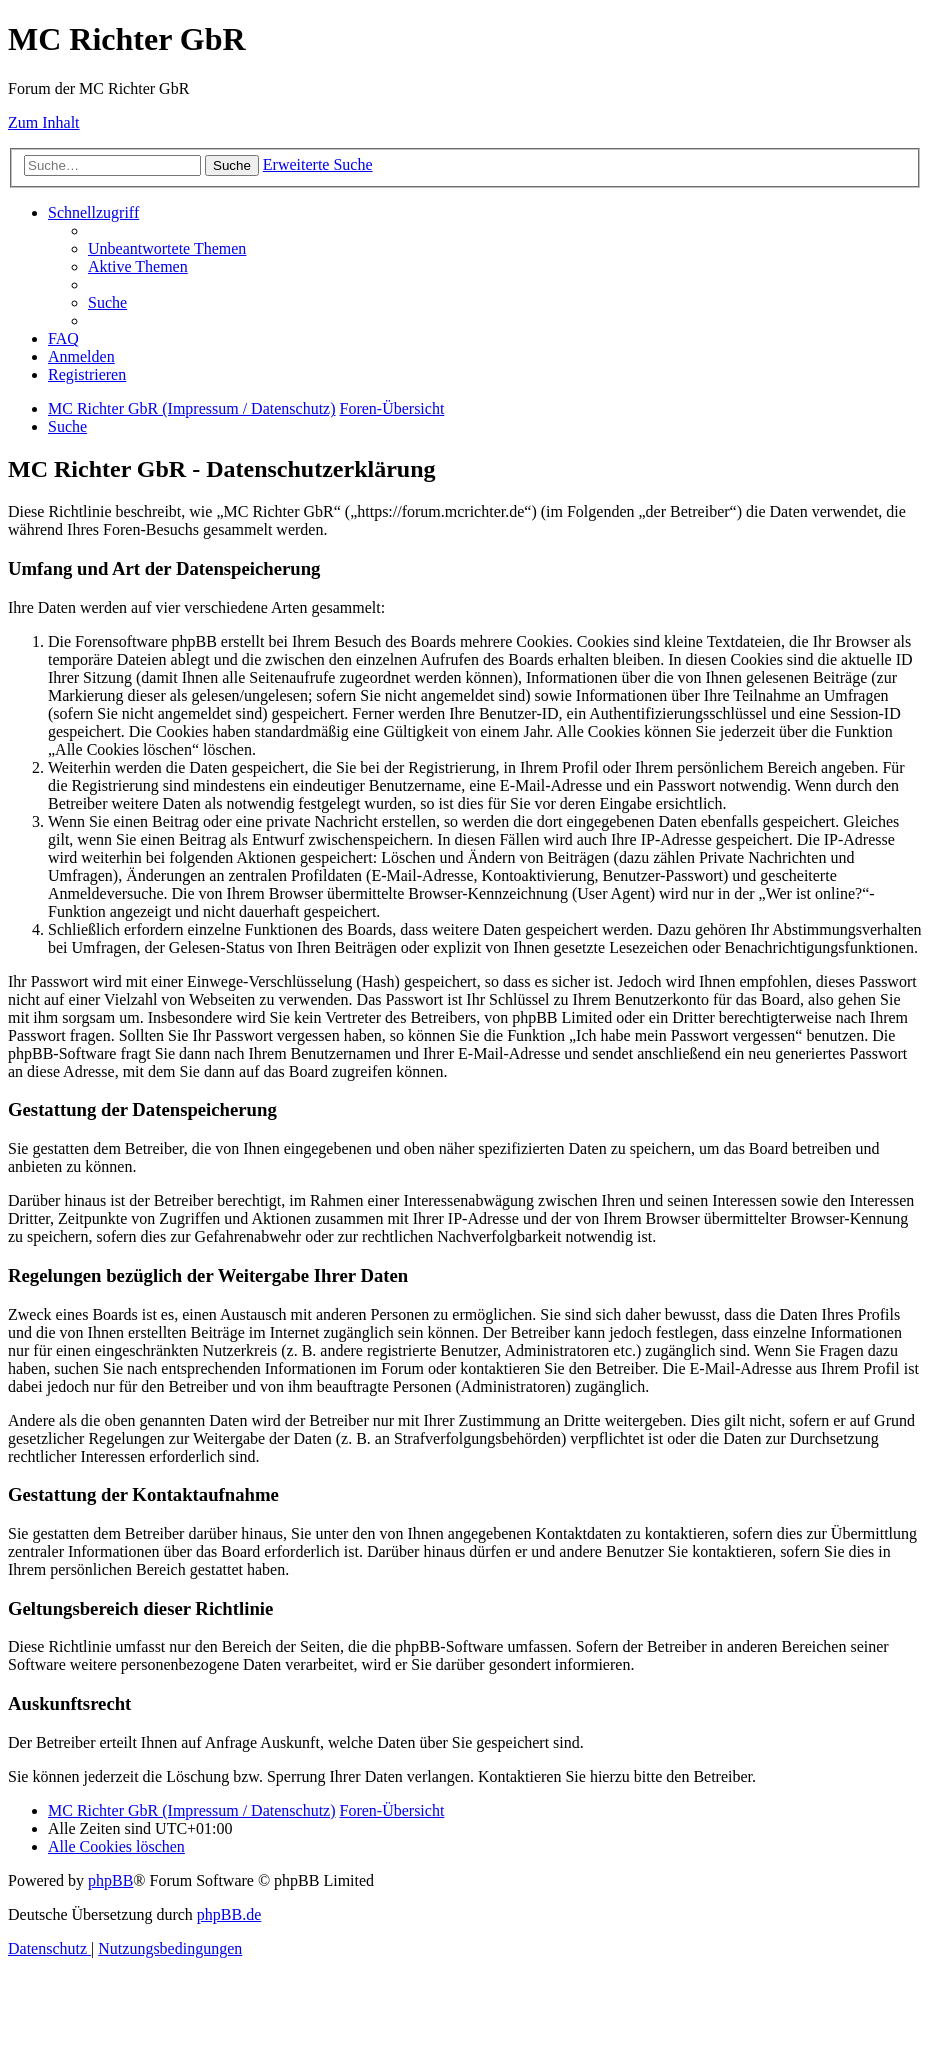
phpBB (110, 1880)
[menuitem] (167, 248)
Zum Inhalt (44, 122)
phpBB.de (229, 1914)
